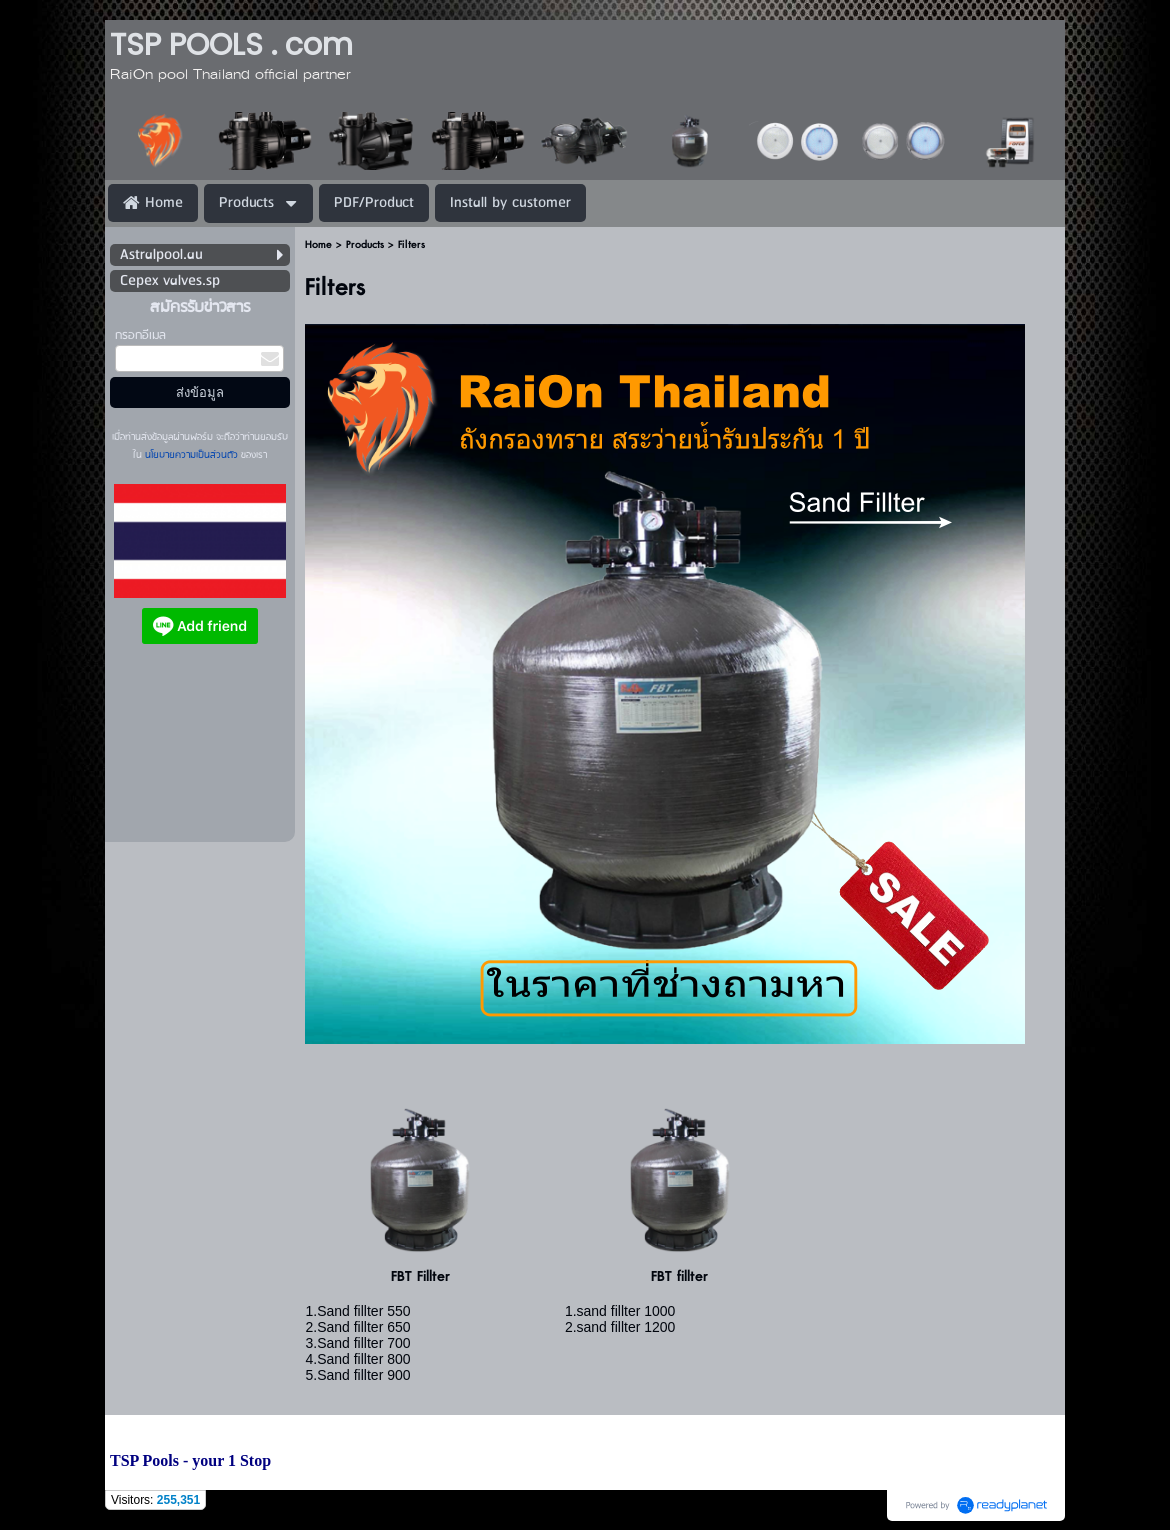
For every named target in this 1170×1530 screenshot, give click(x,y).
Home (318, 244)
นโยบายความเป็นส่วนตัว (191, 455)
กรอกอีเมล (140, 335)
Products (365, 244)
